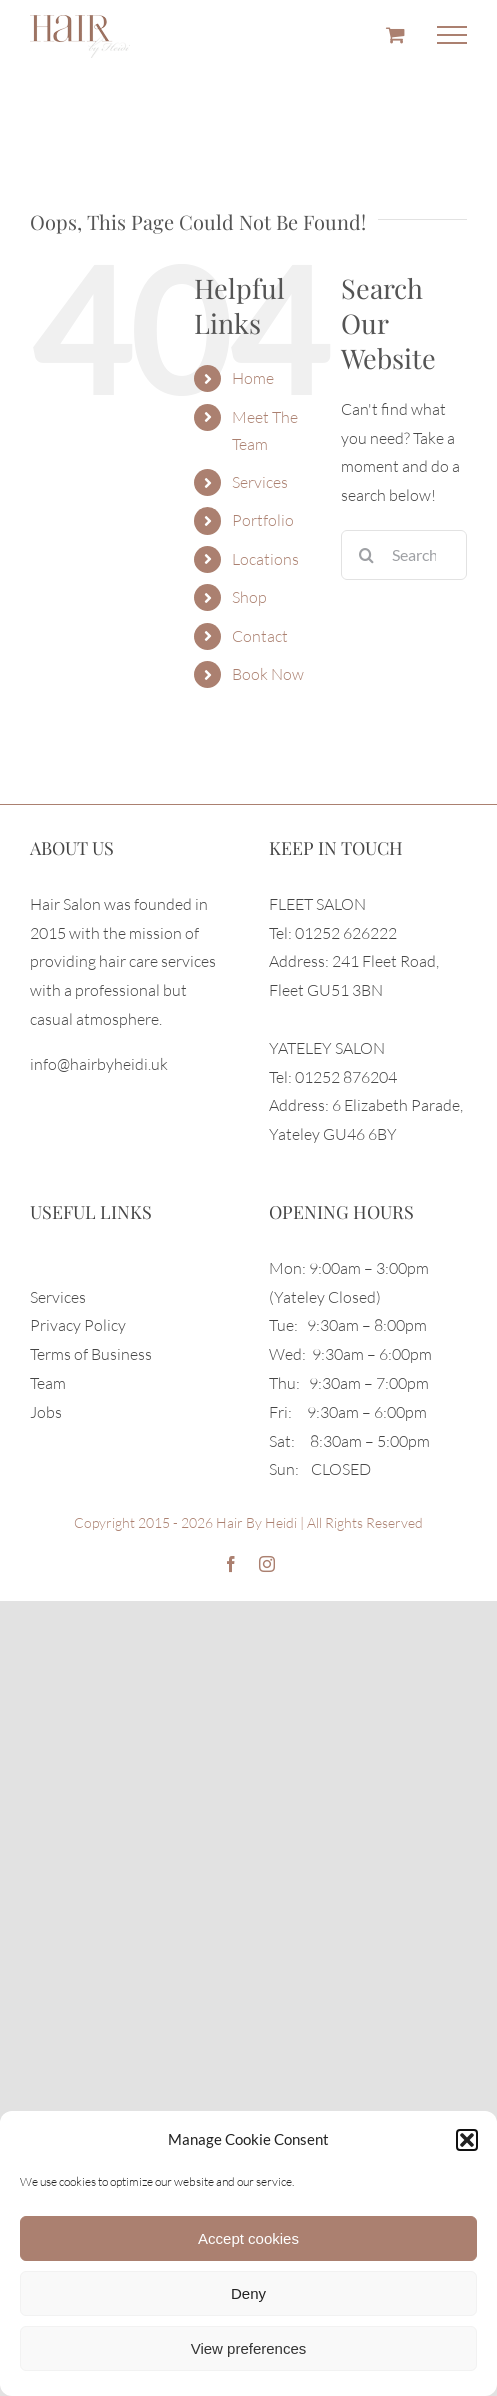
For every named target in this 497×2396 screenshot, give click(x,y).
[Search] (366, 555)
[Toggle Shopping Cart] (395, 34)
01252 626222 (346, 933)
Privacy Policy (78, 1325)
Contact (260, 636)
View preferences (249, 2348)
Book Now (268, 674)
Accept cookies (248, 2238)
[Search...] (404, 555)
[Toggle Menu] (452, 35)
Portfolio (263, 520)
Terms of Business (91, 1354)
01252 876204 (346, 1077)
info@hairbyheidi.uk (99, 1064)
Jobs (46, 1412)
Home (253, 378)
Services (260, 482)
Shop (249, 597)
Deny (248, 2293)
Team (48, 1383)
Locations (265, 559)
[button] (467, 2140)
